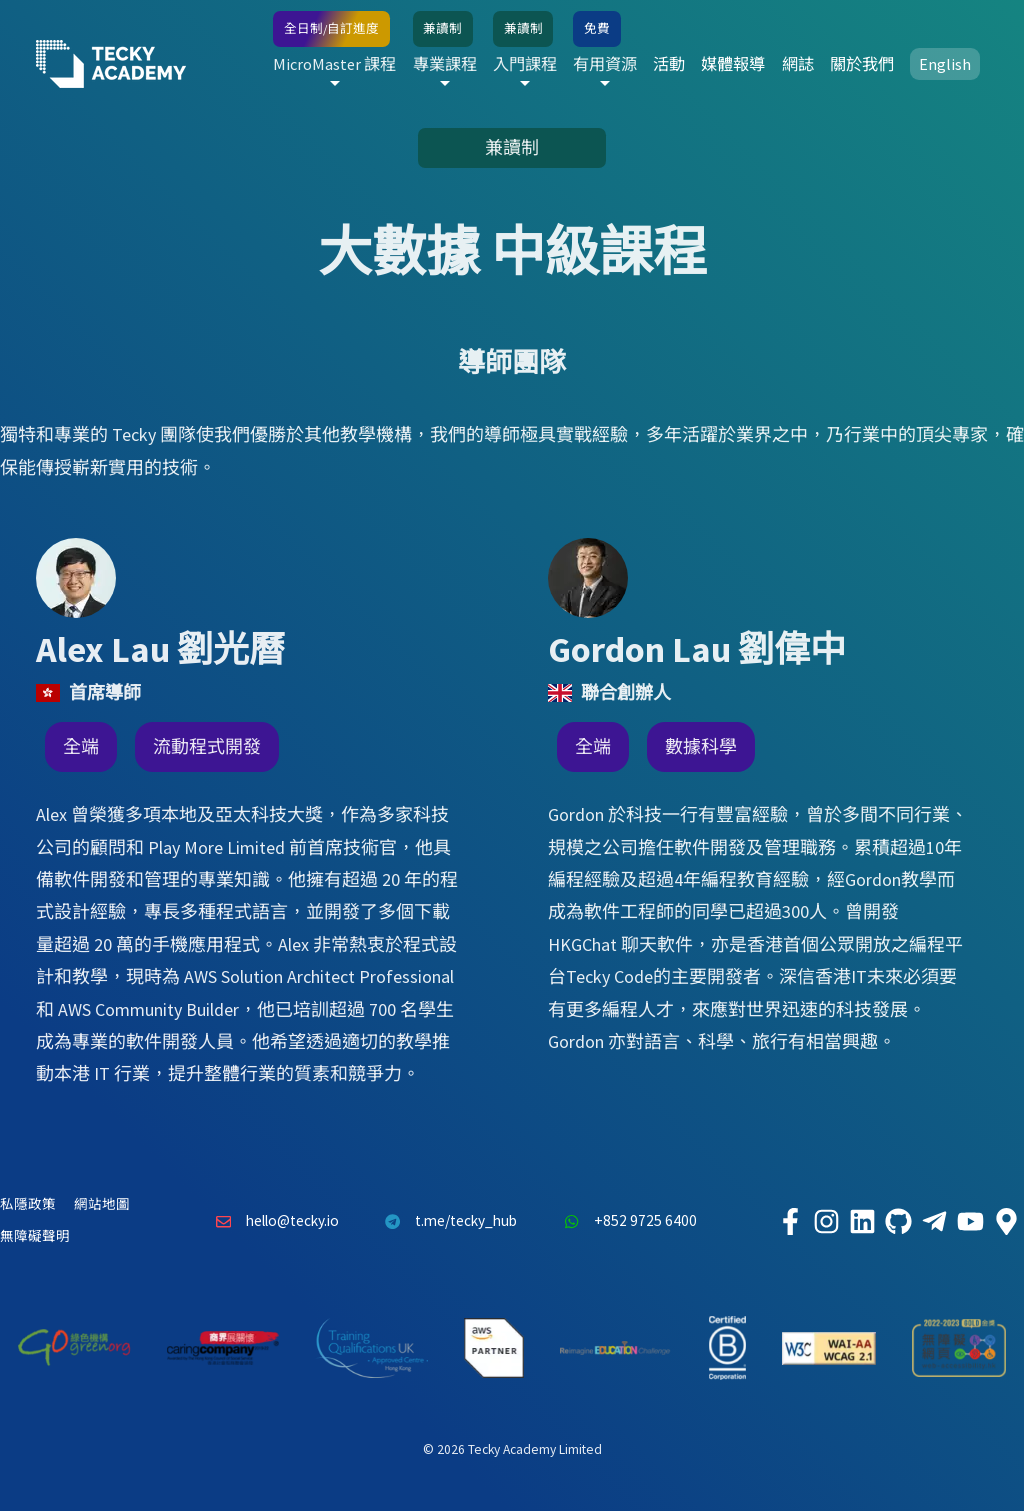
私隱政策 (28, 1204)
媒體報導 (733, 64)
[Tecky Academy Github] (898, 1221)
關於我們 (862, 64)
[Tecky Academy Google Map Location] (1006, 1221)
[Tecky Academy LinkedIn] (862, 1221)
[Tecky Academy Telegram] (934, 1221)
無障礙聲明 (35, 1236)
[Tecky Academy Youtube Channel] (970, 1221)
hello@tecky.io (272, 1221)
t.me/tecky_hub (446, 1221)
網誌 (798, 64)
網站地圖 (102, 1204)
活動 (669, 64)
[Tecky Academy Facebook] (790, 1221)
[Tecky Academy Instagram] (826, 1221)
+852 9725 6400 (625, 1221)
